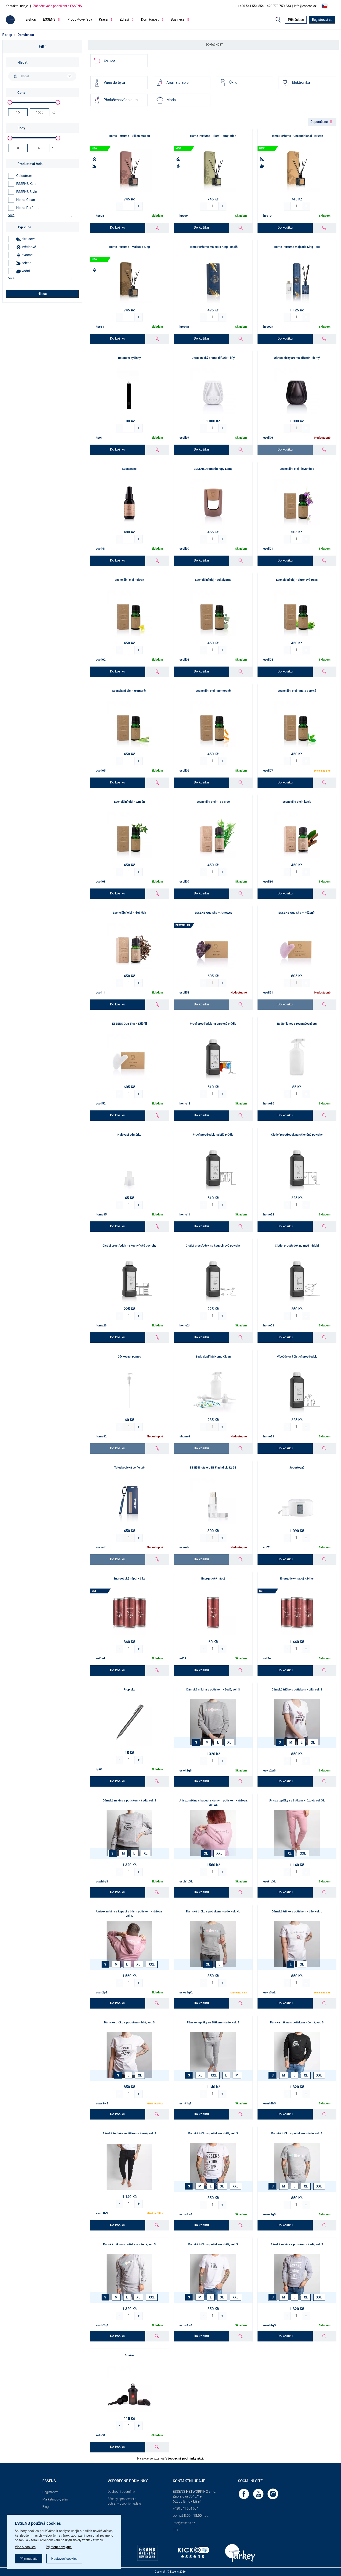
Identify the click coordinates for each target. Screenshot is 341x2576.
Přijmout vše (29, 2558)
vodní (19, 271)
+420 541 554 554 (185, 2508)
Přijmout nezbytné (59, 2547)
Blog (46, 2506)
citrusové (21, 239)
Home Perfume (23, 208)
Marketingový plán (55, 2499)
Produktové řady (79, 19)
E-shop (31, 19)
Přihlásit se (296, 20)
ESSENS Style (22, 192)
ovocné (20, 255)
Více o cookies (25, 2547)
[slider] (10, 102)
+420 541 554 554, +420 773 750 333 (264, 6)
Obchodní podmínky (122, 2491)
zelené (19, 263)
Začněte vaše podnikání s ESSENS (57, 6)
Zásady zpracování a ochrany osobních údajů (124, 2501)
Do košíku (117, 227)
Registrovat (51, 2492)
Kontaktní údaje (17, 6)
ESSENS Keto (22, 184)
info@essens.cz (305, 6)
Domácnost (26, 35)
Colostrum (20, 176)
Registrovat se (322, 20)
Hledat (42, 294)
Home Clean (21, 200)
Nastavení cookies (64, 2558)
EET (175, 2530)
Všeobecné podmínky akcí (184, 2458)
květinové (22, 247)
